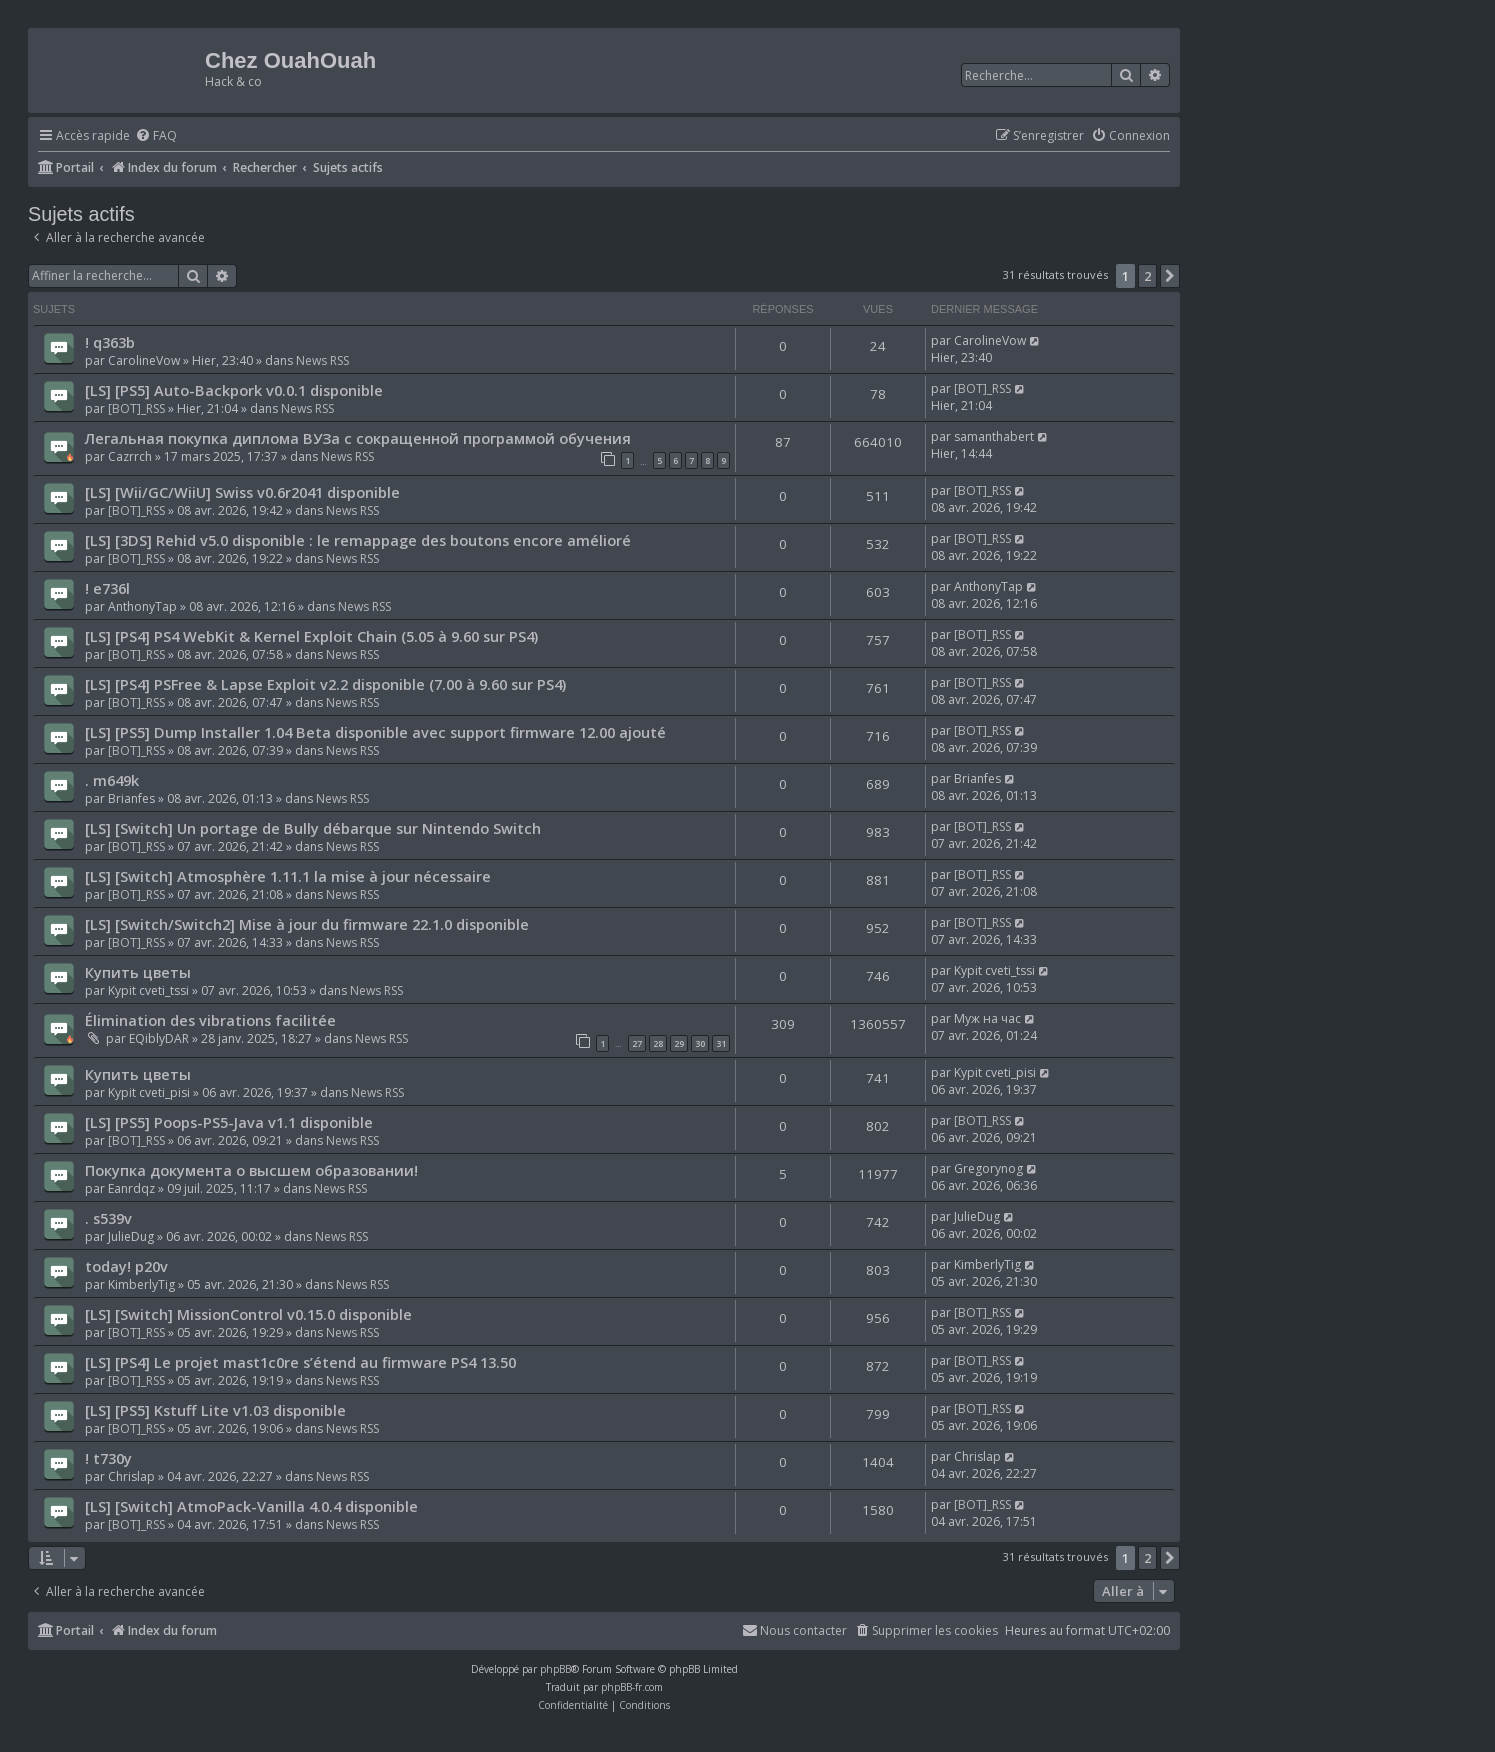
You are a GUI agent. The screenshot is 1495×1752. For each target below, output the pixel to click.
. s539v (108, 1218)
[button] (1170, 276)
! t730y (108, 1458)
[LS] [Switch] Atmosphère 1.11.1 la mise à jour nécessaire (288, 876)
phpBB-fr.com (632, 1687)
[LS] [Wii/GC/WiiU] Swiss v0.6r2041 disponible (242, 492)
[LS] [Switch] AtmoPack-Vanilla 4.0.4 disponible (251, 1506)
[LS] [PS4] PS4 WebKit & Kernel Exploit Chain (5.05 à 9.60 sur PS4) (311, 636)
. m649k (112, 780)
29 (679, 1043)
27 (637, 1043)
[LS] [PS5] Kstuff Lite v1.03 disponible (215, 1410)
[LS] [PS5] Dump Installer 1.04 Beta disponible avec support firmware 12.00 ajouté (375, 732)
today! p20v (126, 1266)
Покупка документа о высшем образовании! (251, 1170)
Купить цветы (138, 972)
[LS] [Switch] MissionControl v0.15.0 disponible (248, 1314)
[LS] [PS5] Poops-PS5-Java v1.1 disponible (229, 1122)
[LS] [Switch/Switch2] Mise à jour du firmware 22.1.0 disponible (307, 924)
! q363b (110, 342)
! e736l (107, 588)
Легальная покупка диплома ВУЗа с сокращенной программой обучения (358, 438)
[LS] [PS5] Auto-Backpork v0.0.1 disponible (234, 390)
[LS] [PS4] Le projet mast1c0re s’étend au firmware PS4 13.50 (300, 1362)
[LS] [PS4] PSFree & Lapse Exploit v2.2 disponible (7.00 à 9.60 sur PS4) (325, 684)
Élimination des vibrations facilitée (210, 1020)
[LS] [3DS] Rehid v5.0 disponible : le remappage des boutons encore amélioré (358, 540)
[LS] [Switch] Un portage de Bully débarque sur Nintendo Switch (313, 828)
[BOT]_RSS (136, 408)
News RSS (322, 360)
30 (700, 1043)
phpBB (555, 1669)
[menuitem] (156, 136)
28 (658, 1043)
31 (721, 1043)
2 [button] (1147, 276)
